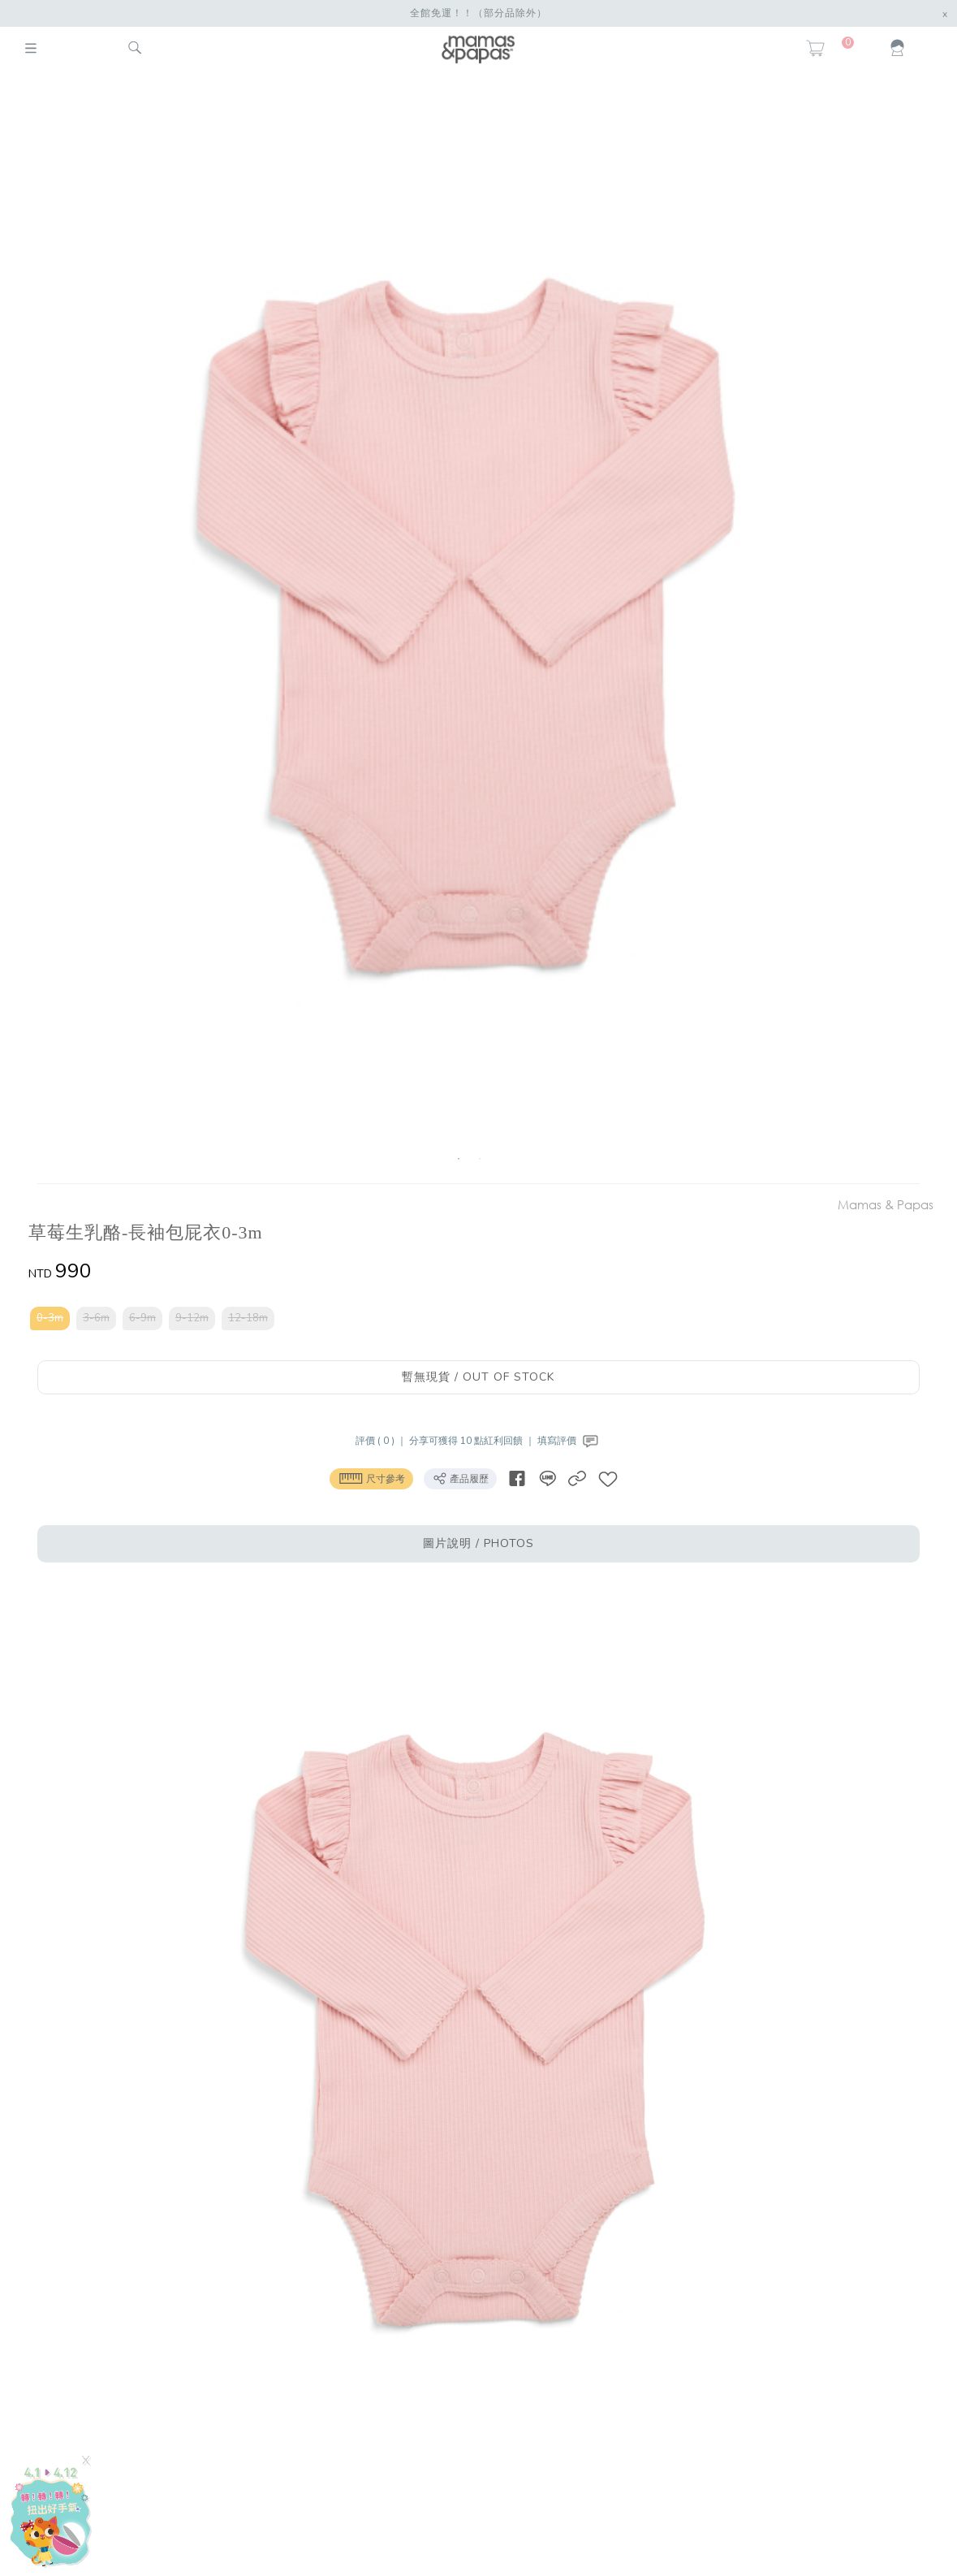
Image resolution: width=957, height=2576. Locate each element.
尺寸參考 (371, 1478)
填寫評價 (569, 1440)
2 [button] (480, 1159)
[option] (469, 630)
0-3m (50, 1318)
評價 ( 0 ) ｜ (382, 1440)
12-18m (248, 1318)
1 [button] (458, 1159)
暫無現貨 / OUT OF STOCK (478, 1377)
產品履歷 (460, 1478)
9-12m (192, 1318)
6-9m (142, 1318)
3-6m (96, 1318)
